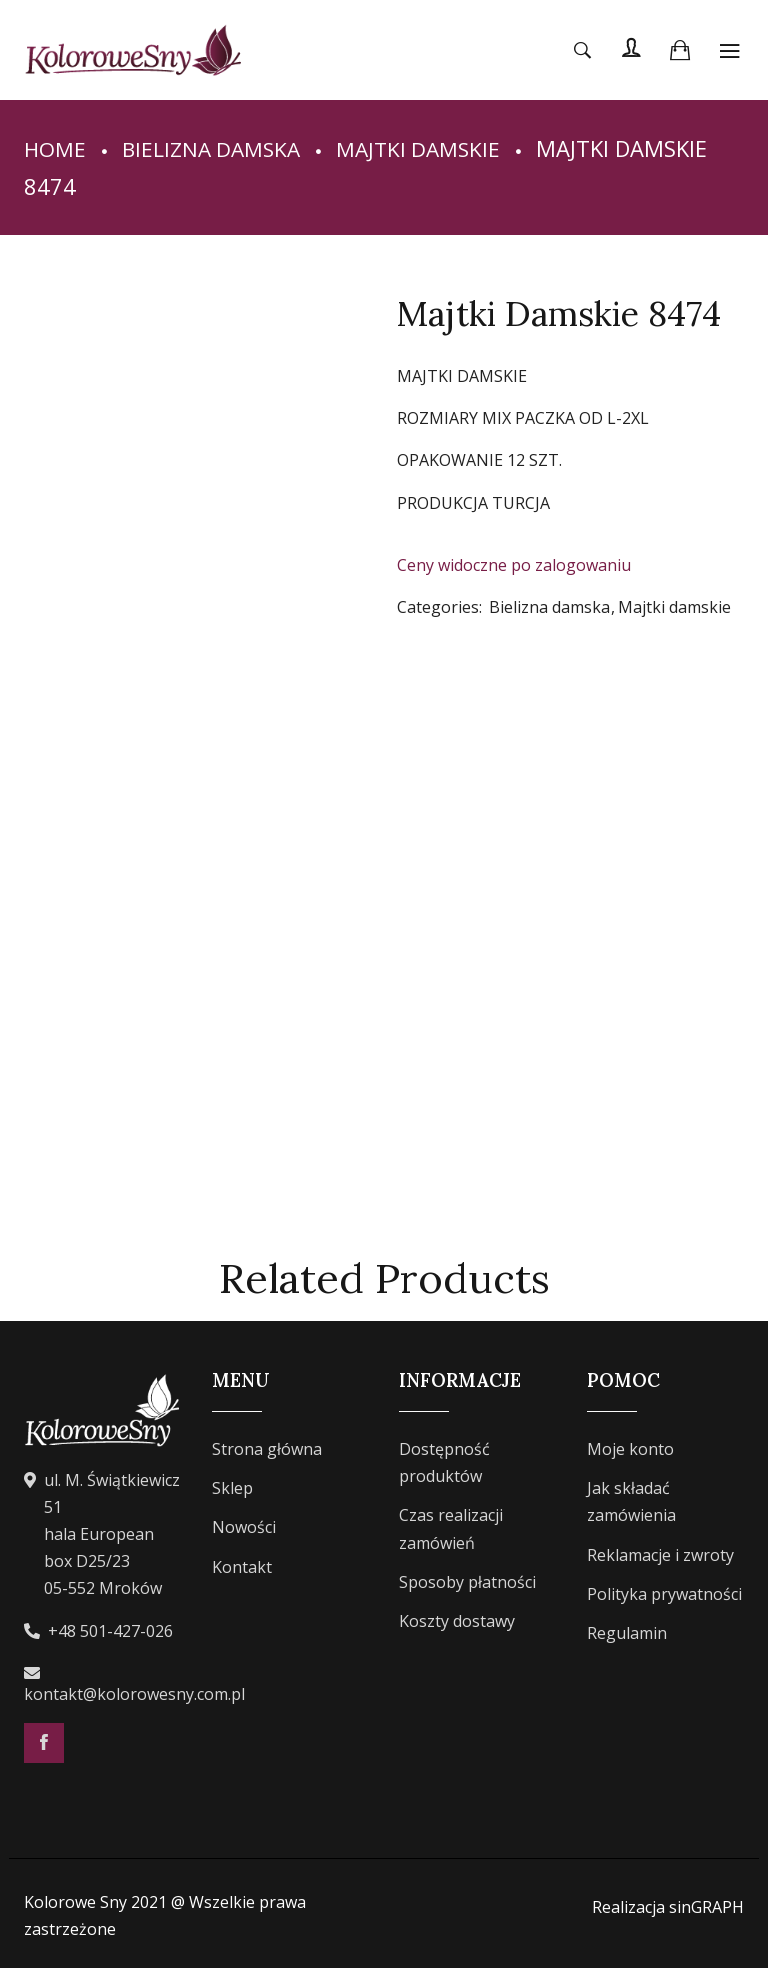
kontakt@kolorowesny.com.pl (134, 1694)
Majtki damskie (431, 148)
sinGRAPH (706, 1907)
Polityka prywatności (664, 1594)
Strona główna (267, 1449)
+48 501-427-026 (110, 1631)
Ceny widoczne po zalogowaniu (514, 565)
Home (56, 148)
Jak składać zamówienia (631, 1501)
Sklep (232, 1488)
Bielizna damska (217, 148)
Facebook (44, 1743)
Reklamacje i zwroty (660, 1555)
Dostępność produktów (444, 1462)
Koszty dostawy (457, 1621)
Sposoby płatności (467, 1582)
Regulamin (627, 1633)
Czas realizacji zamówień (451, 1528)
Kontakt (242, 1567)
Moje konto (630, 1449)
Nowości (244, 1527)
